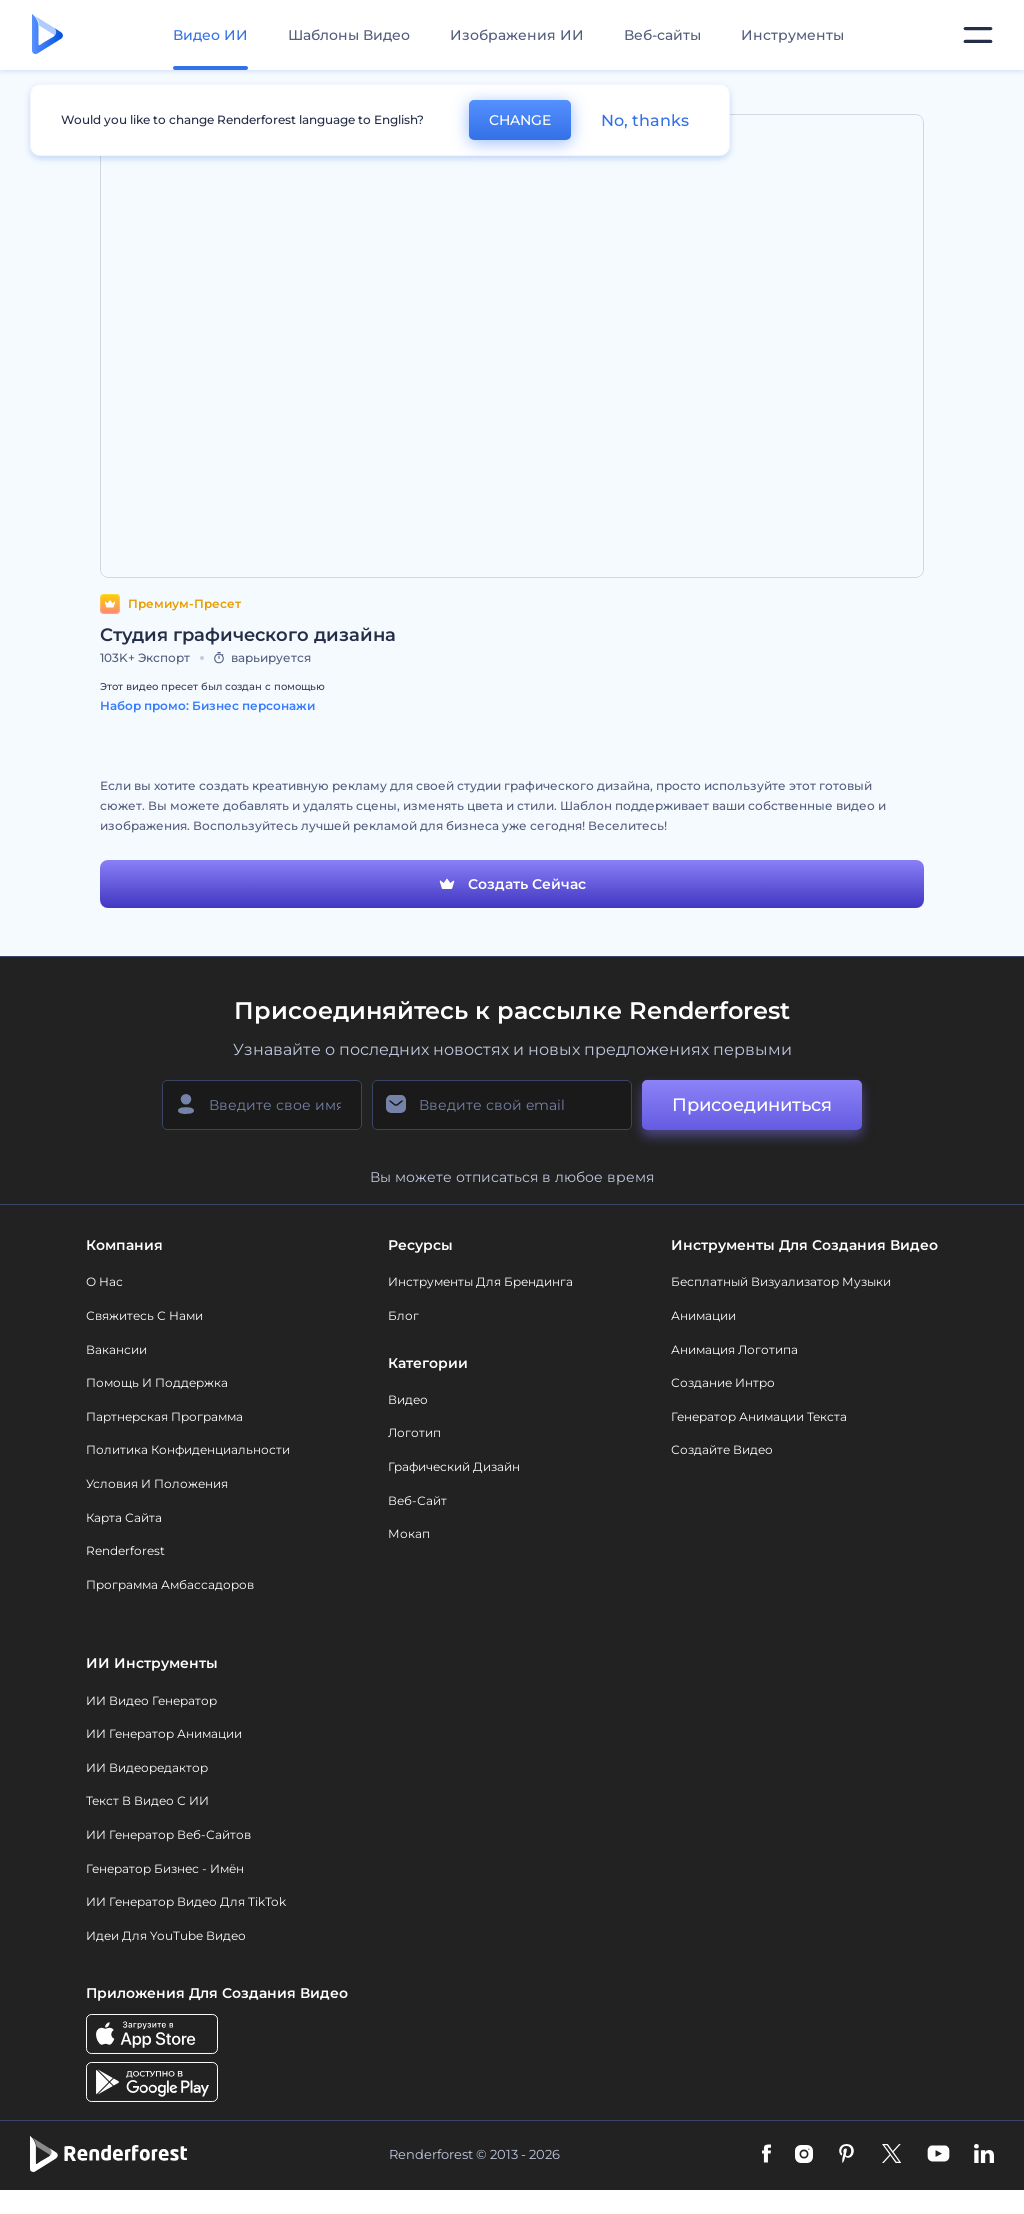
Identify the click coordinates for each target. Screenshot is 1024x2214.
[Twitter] (891, 2155)
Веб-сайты (662, 35)
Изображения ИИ (517, 35)
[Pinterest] (846, 2155)
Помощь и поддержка (157, 1382)
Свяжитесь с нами (144, 1315)
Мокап (409, 1533)
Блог (403, 1315)
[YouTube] (938, 2155)
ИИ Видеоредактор (147, 1767)
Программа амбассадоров (170, 1584)
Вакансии (116, 1349)
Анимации (703, 1315)
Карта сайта (124, 1517)
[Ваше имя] (262, 1105)
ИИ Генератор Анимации (164, 1733)
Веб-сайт (417, 1500)
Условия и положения (157, 1483)
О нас (104, 1281)
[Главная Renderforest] (47, 35)
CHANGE (520, 120)
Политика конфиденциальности (188, 1449)
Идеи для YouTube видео (166, 1935)
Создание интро (723, 1382)
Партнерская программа (164, 1416)
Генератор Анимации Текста (759, 1416)
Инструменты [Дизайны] (792, 35)
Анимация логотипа (734, 1349)
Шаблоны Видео (349, 35)
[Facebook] (766, 2155)
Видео (408, 1399)
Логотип (414, 1432)
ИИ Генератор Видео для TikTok (186, 1901)
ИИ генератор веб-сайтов (168, 1834)
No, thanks (645, 120)
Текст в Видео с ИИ (147, 1800)
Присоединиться (752, 1105)
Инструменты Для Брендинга (480, 1281)
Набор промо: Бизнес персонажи (207, 705)
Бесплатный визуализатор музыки (781, 1281)
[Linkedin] (984, 2155)
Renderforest (125, 1550)
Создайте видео (722, 1449)
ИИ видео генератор (151, 1700)
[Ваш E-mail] (502, 1105)
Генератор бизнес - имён (165, 1868)
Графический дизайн (454, 1466)
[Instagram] (804, 2155)
